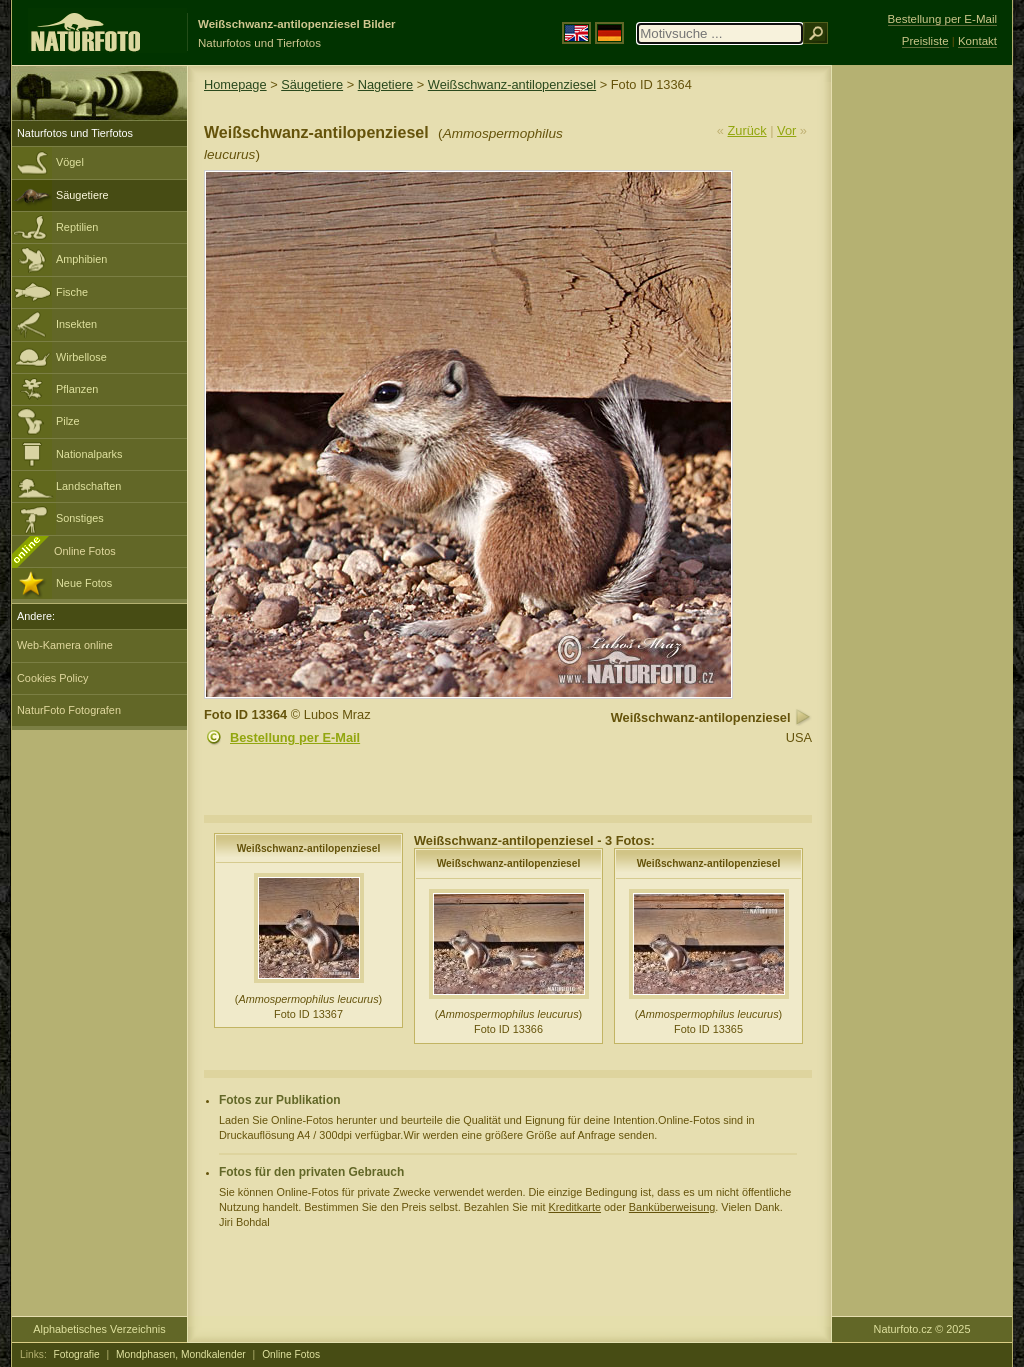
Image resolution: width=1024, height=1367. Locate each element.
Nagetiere (386, 84)
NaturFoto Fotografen (69, 710)
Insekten (76, 324)
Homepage (235, 84)
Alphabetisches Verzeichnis (99, 1329)
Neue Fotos (84, 583)
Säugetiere (82, 195)
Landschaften (88, 486)
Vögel (70, 162)
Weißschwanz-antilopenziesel (512, 84)
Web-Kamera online (65, 645)
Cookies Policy (52, 678)
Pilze (68, 421)
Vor (786, 130)
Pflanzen (77, 389)
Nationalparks (89, 454)
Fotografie (77, 1354)
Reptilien (77, 227)
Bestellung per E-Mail (295, 737)
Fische (72, 292)
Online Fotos (85, 551)
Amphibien (81, 259)
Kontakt (977, 41)
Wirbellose (81, 357)
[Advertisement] (922, 385)
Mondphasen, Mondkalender (181, 1354)
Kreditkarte (574, 1207)
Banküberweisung (672, 1207)
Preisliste (925, 41)
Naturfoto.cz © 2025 (922, 1329)
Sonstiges (80, 518)
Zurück (747, 130)
